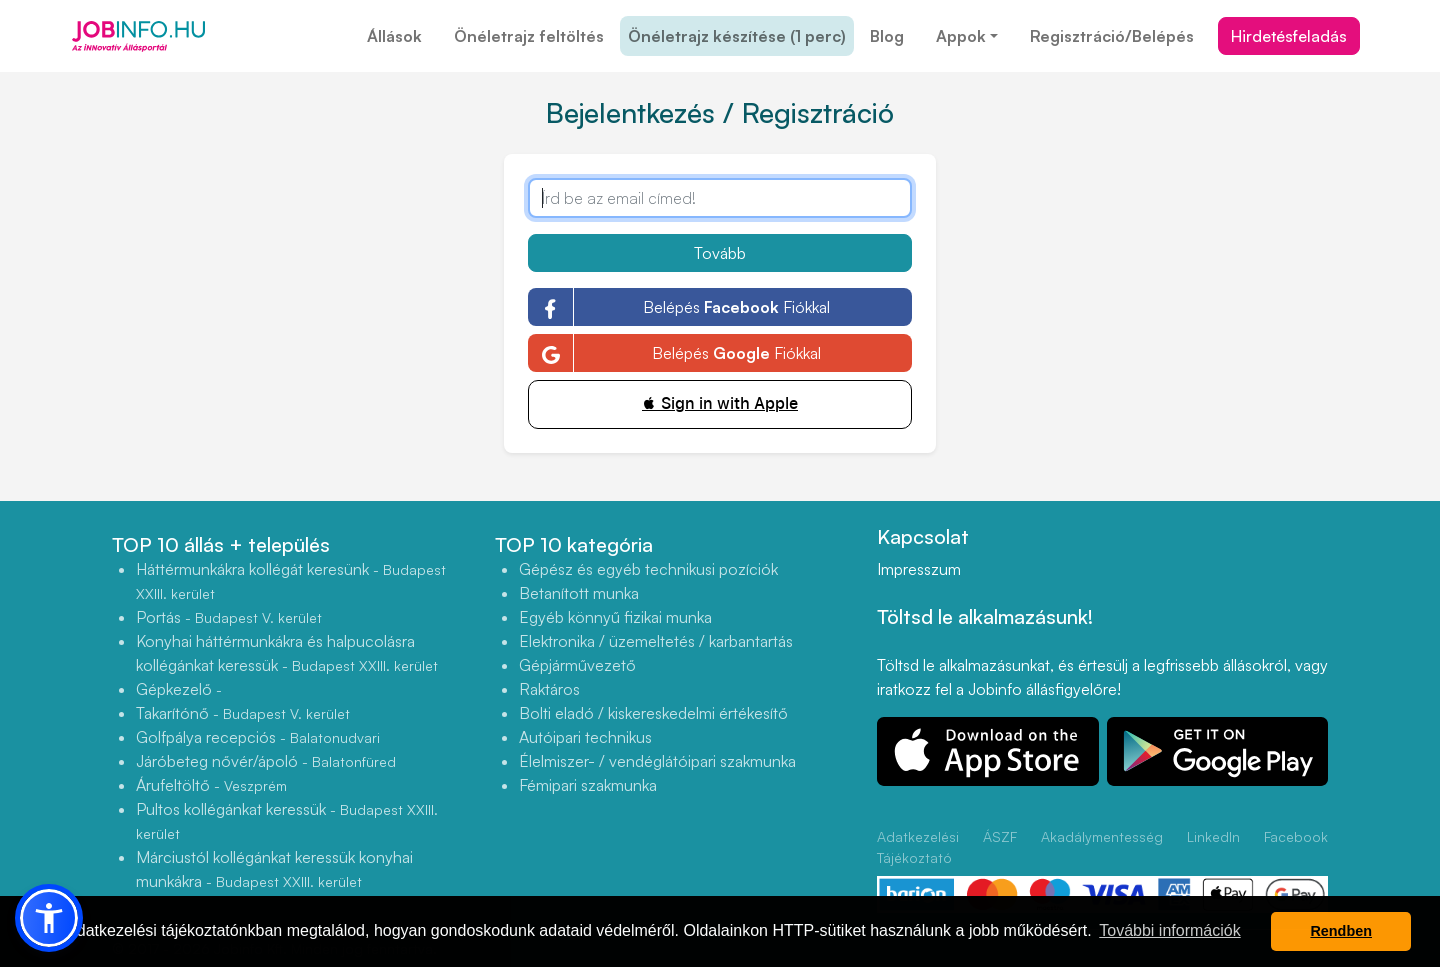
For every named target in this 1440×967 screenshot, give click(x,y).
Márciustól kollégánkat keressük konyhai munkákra (274, 869)
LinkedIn (1213, 836)
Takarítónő (243, 713)
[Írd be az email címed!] (720, 198)
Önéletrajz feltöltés (529, 36)
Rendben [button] (1341, 931)
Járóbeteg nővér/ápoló (266, 761)
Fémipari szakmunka (588, 785)
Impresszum (919, 569)
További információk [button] (1169, 930)
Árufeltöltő (211, 785)
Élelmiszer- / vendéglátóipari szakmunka (657, 761)
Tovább (720, 253)
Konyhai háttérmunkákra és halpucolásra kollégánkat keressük (287, 653)
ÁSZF (1000, 836)
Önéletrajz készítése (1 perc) (737, 36)
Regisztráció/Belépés (1112, 36)
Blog (887, 36)
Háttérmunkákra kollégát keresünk (291, 580)
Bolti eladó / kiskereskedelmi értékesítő (653, 713)
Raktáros (549, 689)
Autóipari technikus (585, 737)
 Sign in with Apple (720, 403)
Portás (229, 617)
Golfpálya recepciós (258, 737)
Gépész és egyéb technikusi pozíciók (648, 569)
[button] (49, 918)
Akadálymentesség (1102, 836)
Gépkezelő (179, 689)
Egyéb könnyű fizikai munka (615, 617)
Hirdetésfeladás (1289, 36)
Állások (394, 36)
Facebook (1296, 836)
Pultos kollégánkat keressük (287, 820)
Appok (961, 36)
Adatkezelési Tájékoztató (918, 847)
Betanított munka (579, 593)
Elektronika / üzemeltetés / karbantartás (656, 641)
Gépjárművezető (577, 665)
